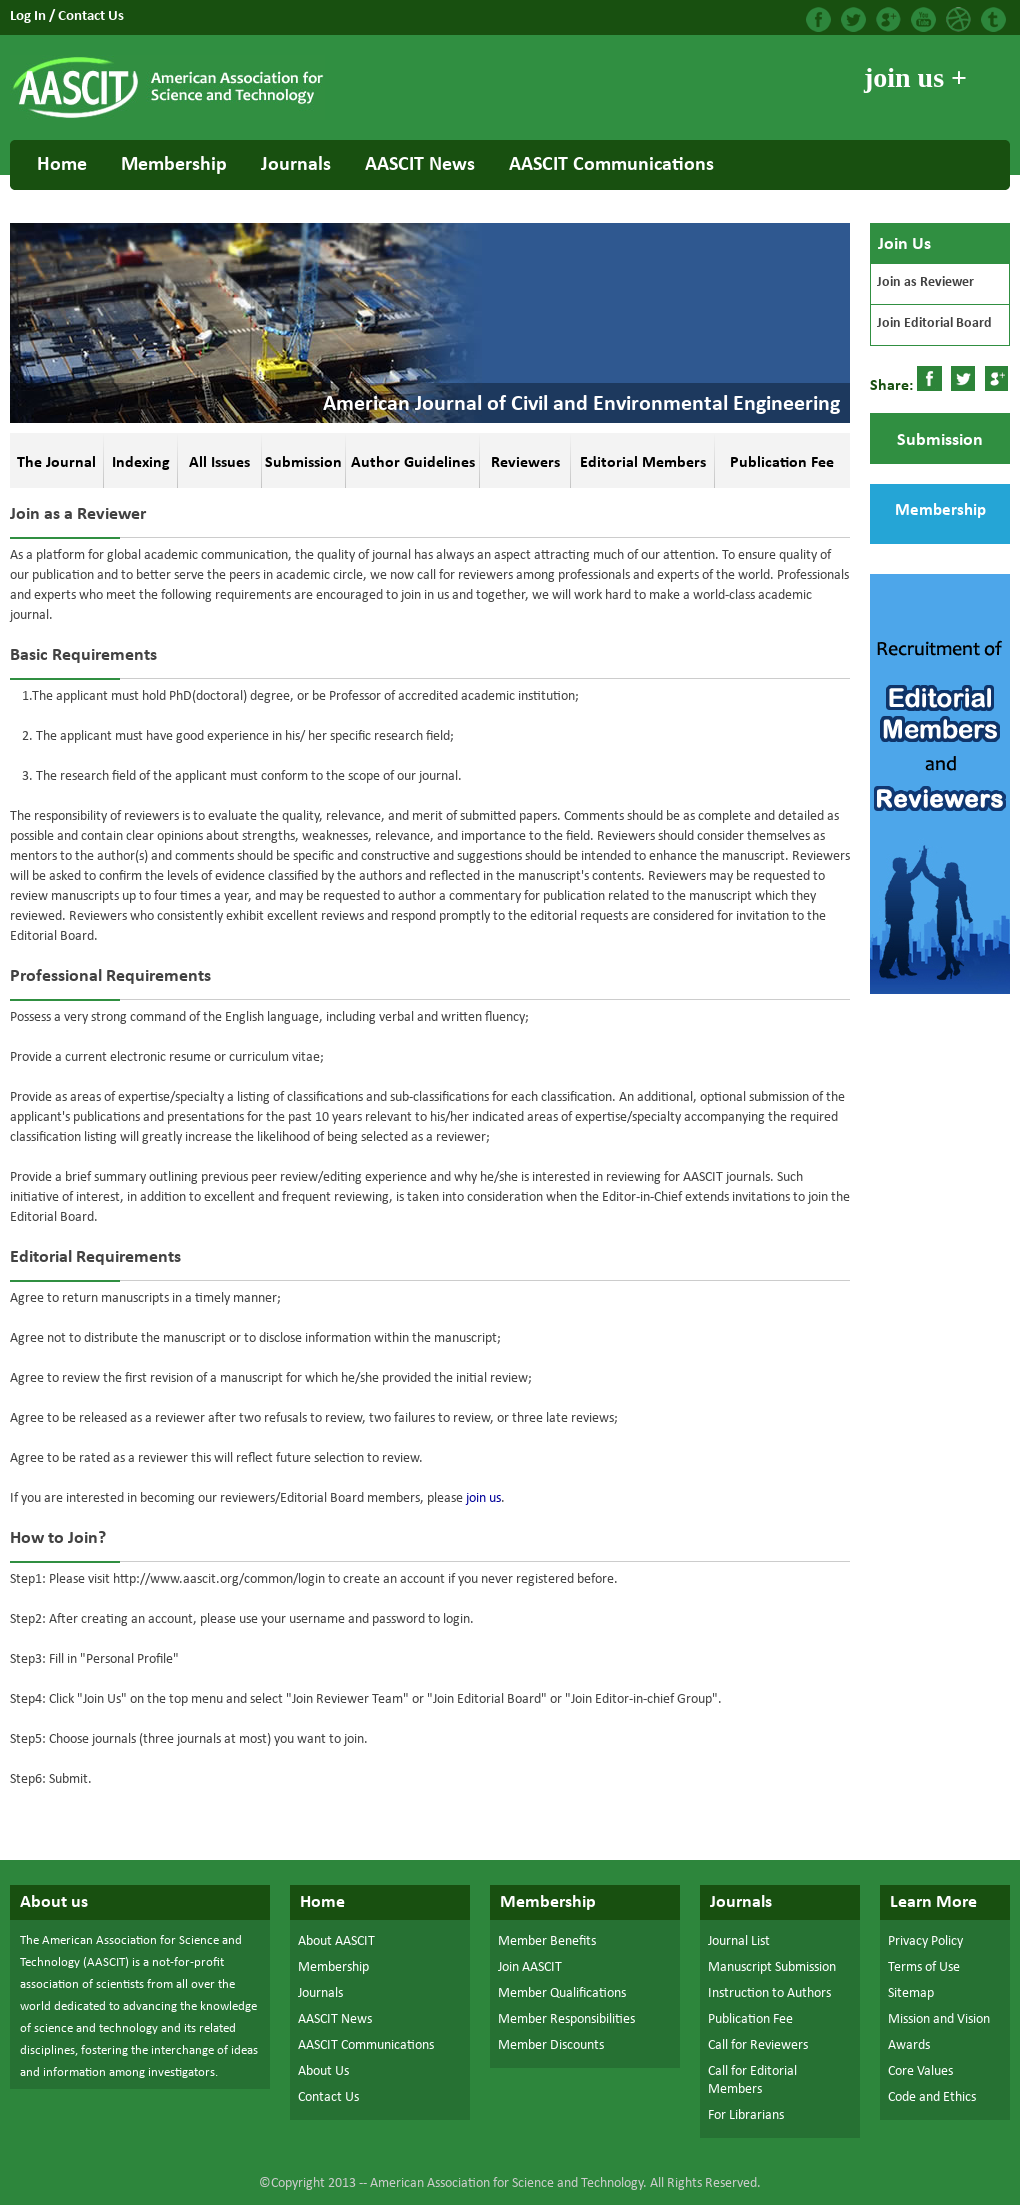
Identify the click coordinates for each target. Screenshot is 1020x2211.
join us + (915, 77)
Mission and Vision (939, 2019)
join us (483, 1498)
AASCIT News (420, 165)
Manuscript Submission (772, 1967)
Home (62, 165)
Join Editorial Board (934, 323)
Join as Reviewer (925, 282)
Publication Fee (750, 2019)
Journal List (739, 1941)
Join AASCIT (530, 1967)
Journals (296, 165)
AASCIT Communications (611, 165)
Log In (29, 16)
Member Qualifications (562, 1993)
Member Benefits (547, 1941)
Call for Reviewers (758, 2045)
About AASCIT (336, 1941)
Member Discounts (551, 2045)
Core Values (920, 2071)
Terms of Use (924, 1967)
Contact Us (91, 16)
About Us (323, 2071)
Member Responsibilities (566, 2019)
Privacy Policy (925, 1941)
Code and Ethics (932, 2097)
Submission (940, 440)
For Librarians (746, 2115)
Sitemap (911, 1993)
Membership (174, 165)
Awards (909, 2045)
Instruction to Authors (769, 1993)
